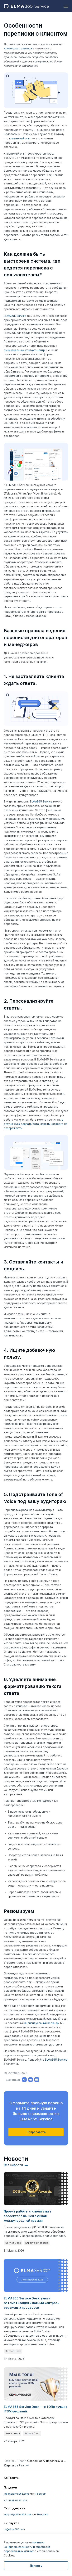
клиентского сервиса (18, 48)
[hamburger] (66, 6)
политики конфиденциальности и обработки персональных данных (27, 2547)
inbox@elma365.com (16, 2493)
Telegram (40, 2493)
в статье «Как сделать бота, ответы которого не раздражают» (35, 1124)
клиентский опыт (20, 138)
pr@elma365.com (14, 2529)
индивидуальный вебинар (41, 2023)
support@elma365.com (17, 2514)
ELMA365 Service (15, 315)
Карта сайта (14, 2465)
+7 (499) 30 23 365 (15, 2500)
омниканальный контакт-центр (24, 350)
